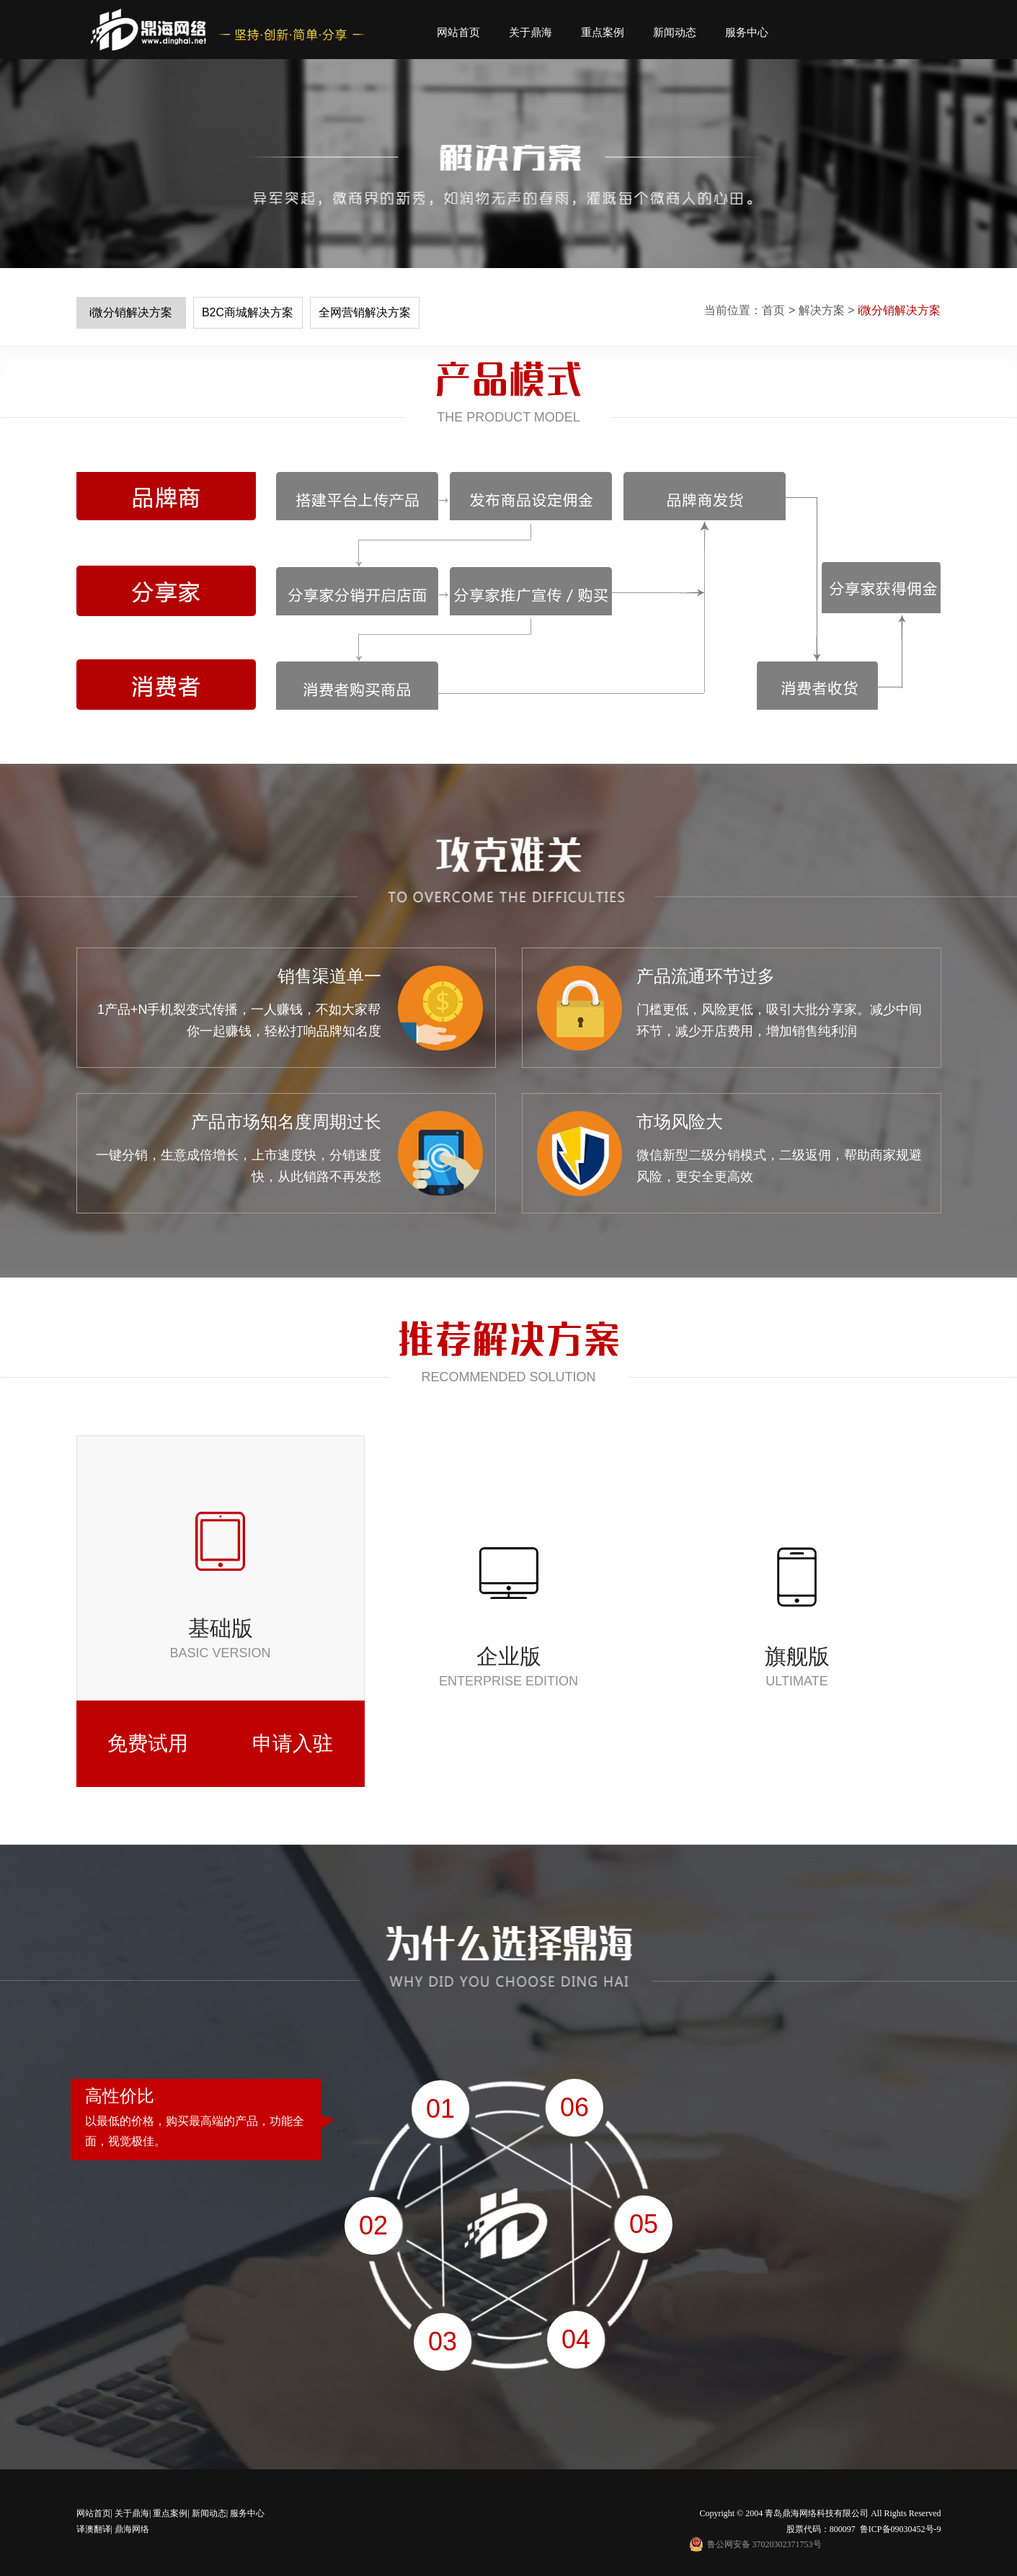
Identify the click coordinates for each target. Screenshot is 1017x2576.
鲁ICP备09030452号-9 (900, 2529)
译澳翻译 (93, 2529)
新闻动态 (674, 32)
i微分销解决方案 (131, 312)
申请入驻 (292, 1743)
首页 (773, 310)
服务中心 (746, 32)
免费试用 (147, 1743)
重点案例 (602, 32)
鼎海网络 (130, 2529)
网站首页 (458, 32)
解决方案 (822, 310)
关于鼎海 (530, 32)
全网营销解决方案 (365, 312)
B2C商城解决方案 (247, 312)
